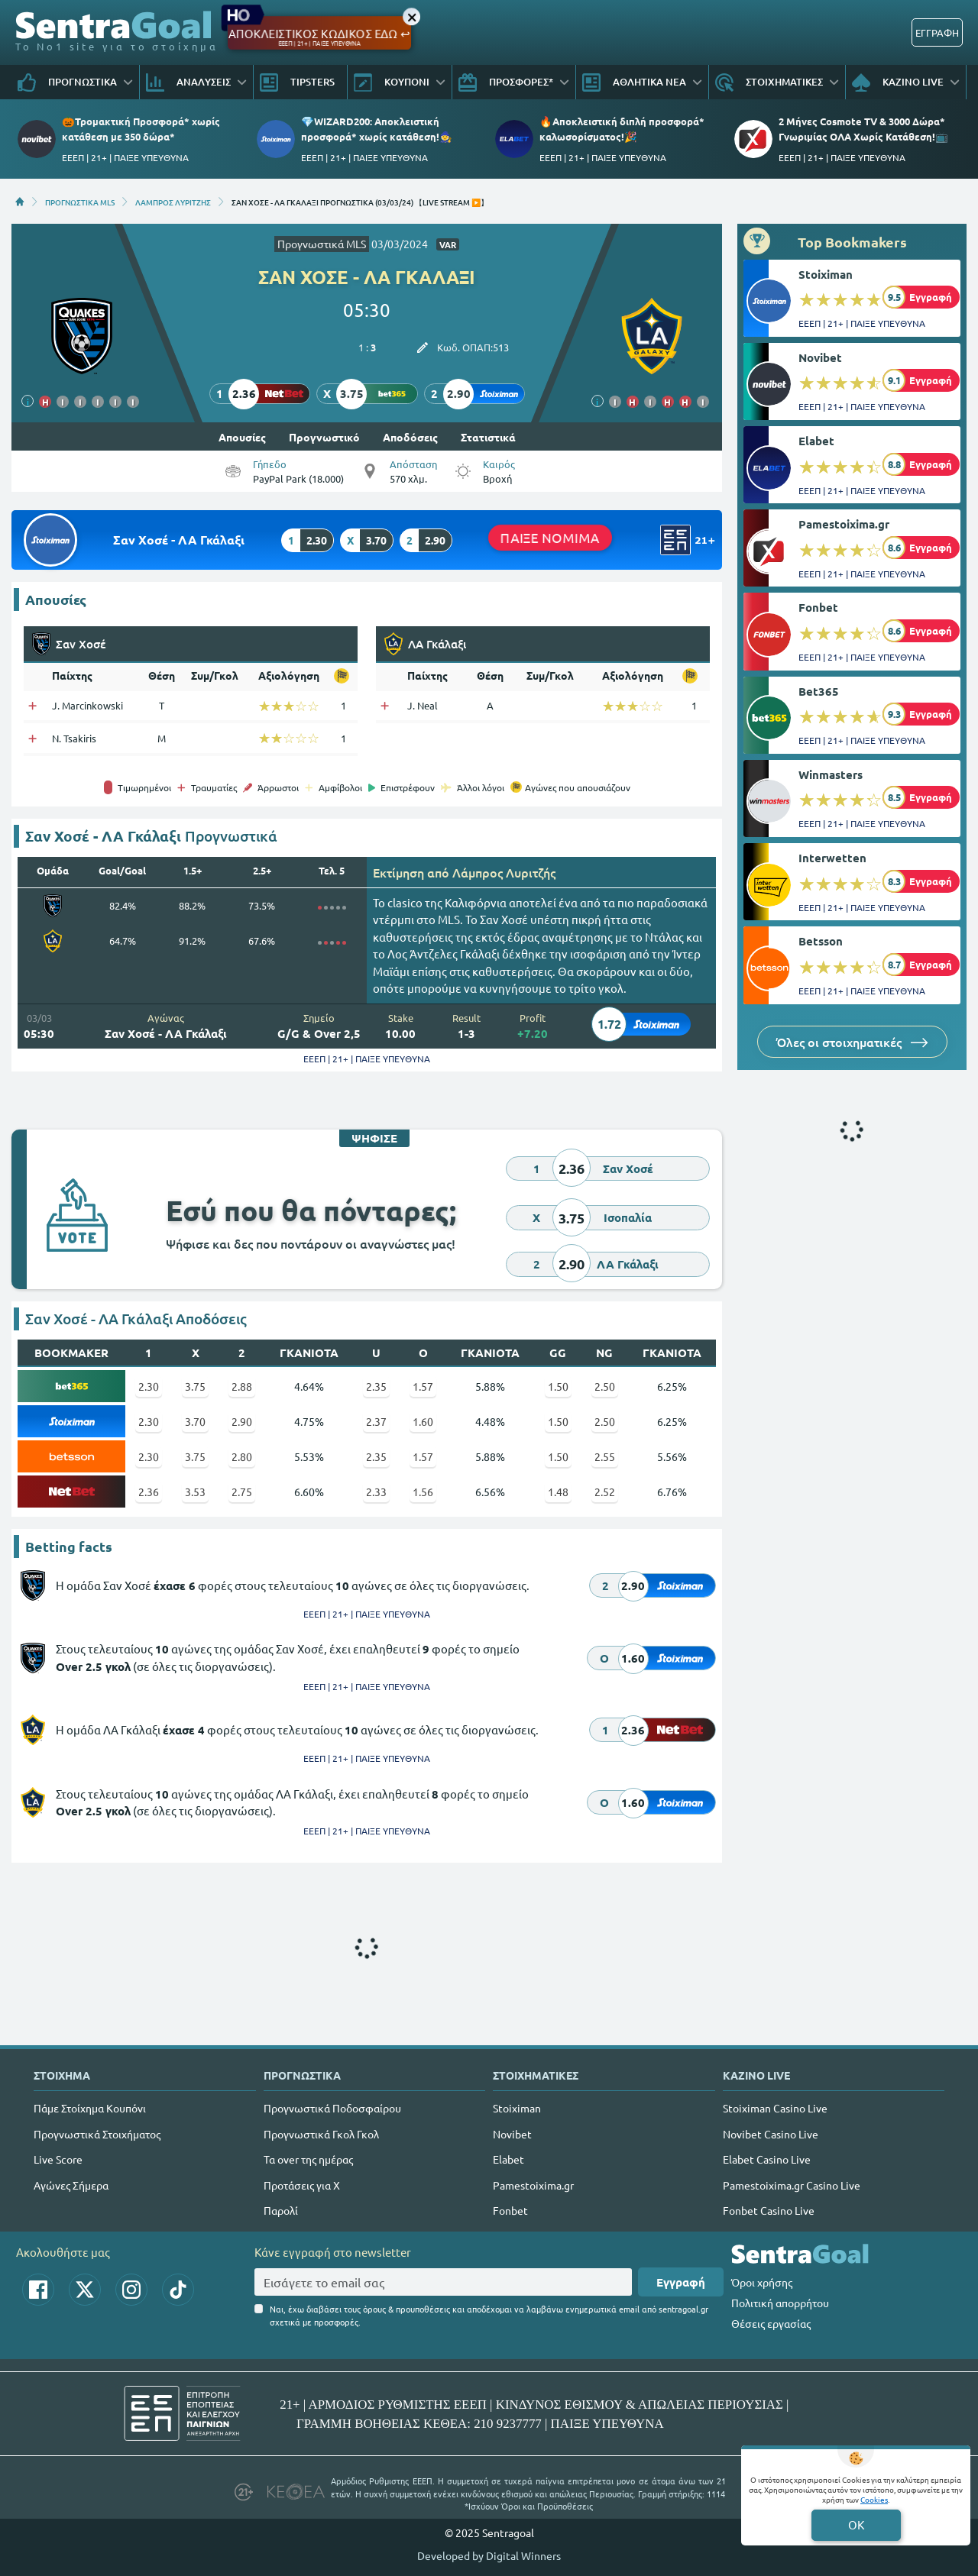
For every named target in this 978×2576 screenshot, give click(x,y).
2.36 (148, 1491)
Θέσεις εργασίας (771, 2323)
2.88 (242, 1386)
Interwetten (832, 857)
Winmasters (830, 774)
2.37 (376, 1421)
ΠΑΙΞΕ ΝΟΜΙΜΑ (550, 537)
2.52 (604, 1491)
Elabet (816, 440)
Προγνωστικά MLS (321, 243)
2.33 (376, 1491)
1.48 (558, 1491)
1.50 (558, 1386)
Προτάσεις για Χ (302, 2185)
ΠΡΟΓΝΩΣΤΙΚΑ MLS (80, 201)
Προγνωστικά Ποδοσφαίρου (332, 2108)
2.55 (604, 1456)
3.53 (195, 1491)
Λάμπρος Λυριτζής (503, 872)
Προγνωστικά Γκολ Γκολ (321, 2134)
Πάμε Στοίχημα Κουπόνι (90, 2108)
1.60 (423, 1421)
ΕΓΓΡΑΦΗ (937, 32)
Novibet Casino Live (770, 2134)
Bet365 (818, 691)
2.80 (242, 1456)
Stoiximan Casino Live (775, 2108)
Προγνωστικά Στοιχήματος (97, 2134)
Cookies (874, 2499)
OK (856, 2524)
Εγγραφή (680, 2282)
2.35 (376, 1386)
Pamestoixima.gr (843, 524)
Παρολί (281, 2210)
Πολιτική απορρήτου (780, 2302)
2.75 (242, 1491)
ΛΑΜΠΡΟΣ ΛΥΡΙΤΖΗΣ (173, 201)
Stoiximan (825, 274)
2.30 (148, 1386)
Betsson (820, 941)
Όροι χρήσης (761, 2282)
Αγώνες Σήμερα (71, 2185)
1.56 (423, 1491)
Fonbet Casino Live (768, 2210)
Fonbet (818, 607)
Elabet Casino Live (767, 2159)
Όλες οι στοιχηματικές (852, 1041)
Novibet (820, 357)
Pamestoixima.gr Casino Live (791, 2185)
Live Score (58, 2159)
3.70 (195, 1421)
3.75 (195, 1386)
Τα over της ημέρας (308, 2159)
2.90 (242, 1421)
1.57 (423, 1386)
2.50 (604, 1386)
